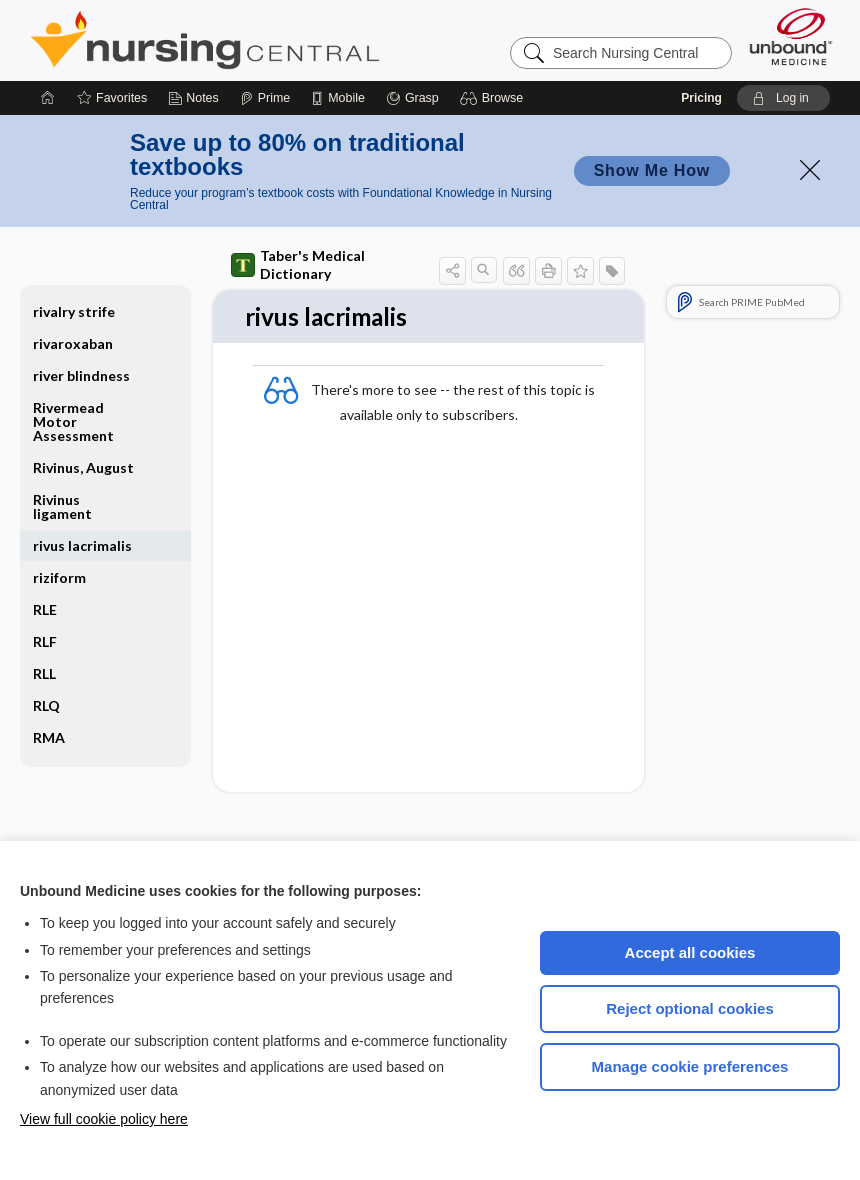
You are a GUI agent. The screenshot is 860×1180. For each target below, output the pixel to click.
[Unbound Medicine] (791, 36)
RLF (45, 641)
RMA (49, 737)
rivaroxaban (73, 343)
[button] (494, 98)
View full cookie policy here (104, 1119)
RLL (44, 673)
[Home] (48, 98)
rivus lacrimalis (82, 545)
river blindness (81, 375)
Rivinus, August (83, 467)
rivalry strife (74, 311)
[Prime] (265, 98)
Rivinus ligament (62, 506)
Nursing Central (280, 40)
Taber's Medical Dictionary (298, 264)
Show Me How (652, 170)
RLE (45, 609)
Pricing (701, 98)
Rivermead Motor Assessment (73, 421)
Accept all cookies (690, 952)
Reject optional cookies (690, 1008)
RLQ (46, 705)
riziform (59, 577)
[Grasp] (412, 98)
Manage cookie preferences (690, 1066)
